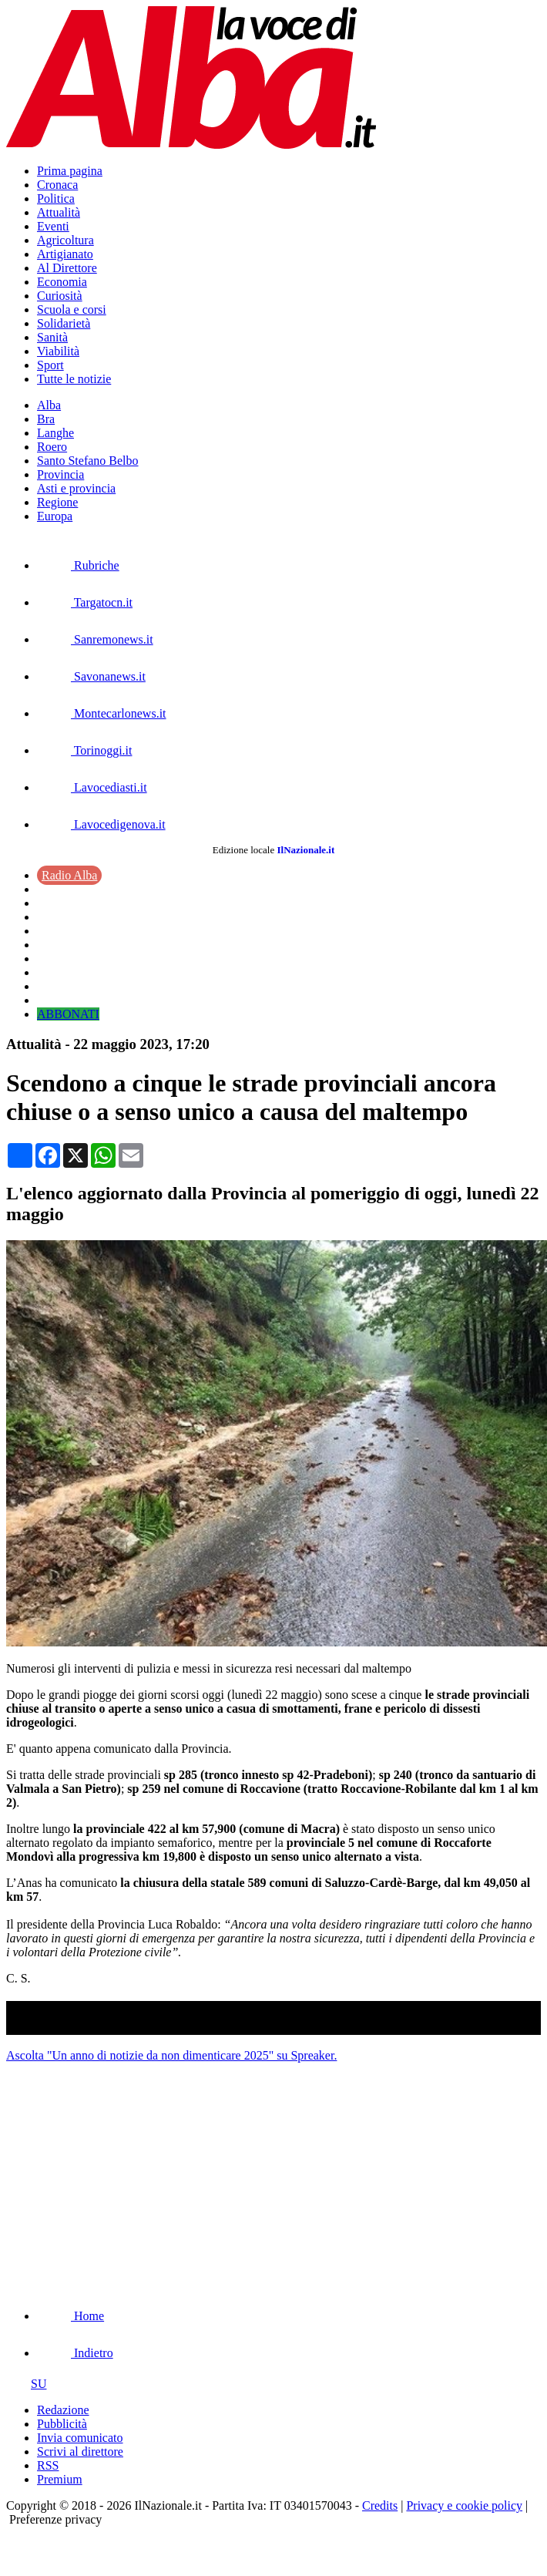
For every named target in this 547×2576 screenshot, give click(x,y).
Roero (52, 446)
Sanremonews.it (95, 639)
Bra (46, 418)
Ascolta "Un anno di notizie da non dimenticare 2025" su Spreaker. (171, 2055)
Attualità (58, 212)
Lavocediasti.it (92, 787)
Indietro (75, 2352)
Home (70, 2315)
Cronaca (57, 184)
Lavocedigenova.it (101, 824)
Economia (62, 281)
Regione (57, 502)
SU (26, 2383)
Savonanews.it (91, 676)
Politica (56, 198)
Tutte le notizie (74, 378)
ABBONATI (68, 1014)
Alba (49, 405)
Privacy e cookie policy (464, 2505)
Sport (50, 365)
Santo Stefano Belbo (88, 460)
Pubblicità (62, 2423)
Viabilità (58, 351)
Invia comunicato (80, 2437)
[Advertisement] (121, 2174)
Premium (59, 2479)
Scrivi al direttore (80, 2451)
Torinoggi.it (84, 750)
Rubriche (78, 565)
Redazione (63, 2409)
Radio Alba (69, 875)
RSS (48, 2465)
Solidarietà (63, 323)
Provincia (60, 474)
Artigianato (65, 254)
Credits (380, 2505)
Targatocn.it (85, 602)
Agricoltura (65, 240)
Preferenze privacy (55, 2519)
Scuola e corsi (71, 309)
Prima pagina (69, 170)
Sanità (52, 337)
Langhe (55, 432)
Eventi (53, 226)
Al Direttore (67, 267)
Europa (54, 516)
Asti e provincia (76, 488)
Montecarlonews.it (101, 713)
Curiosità (59, 295)
